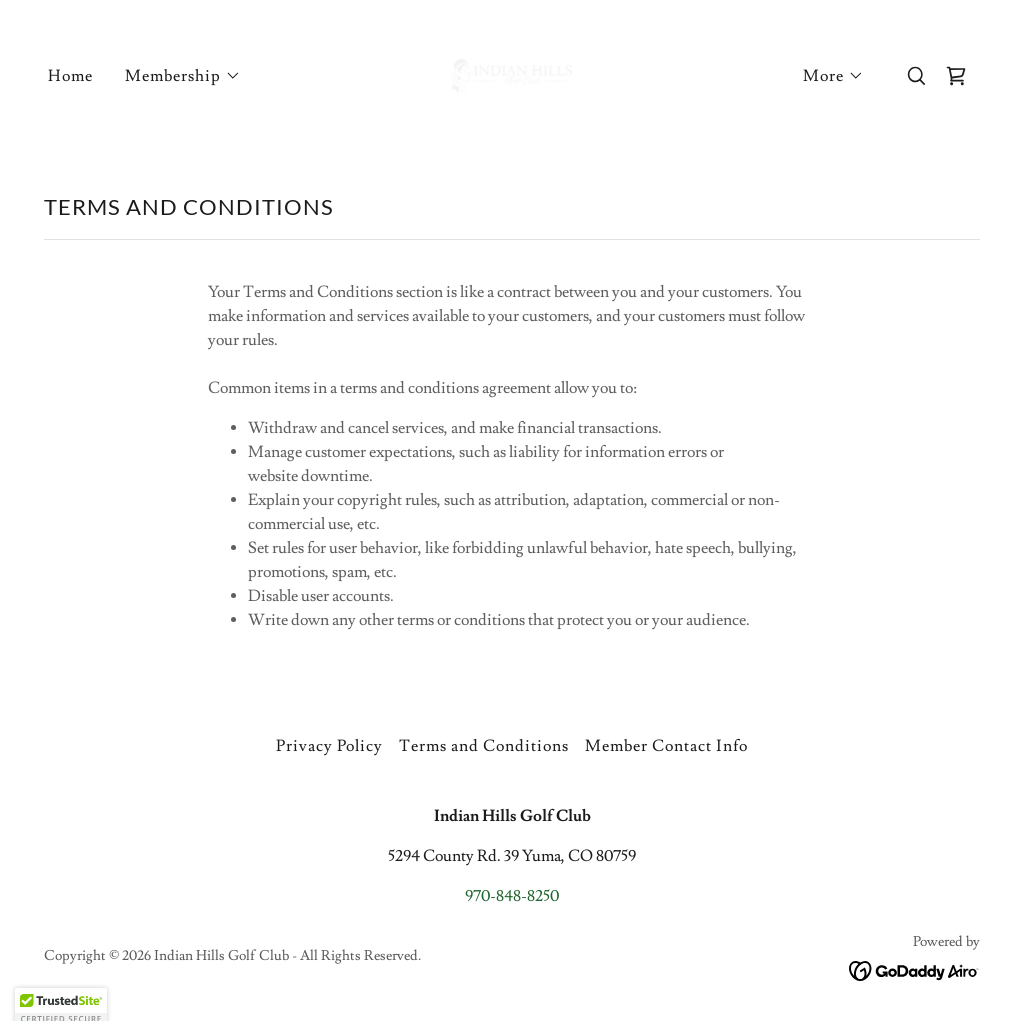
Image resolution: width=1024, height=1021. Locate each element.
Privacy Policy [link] (329, 746)
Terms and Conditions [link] (484, 746)
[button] (183, 76)
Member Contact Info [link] (666, 746)
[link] (511, 72)
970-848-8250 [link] (512, 896)
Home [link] (70, 76)
